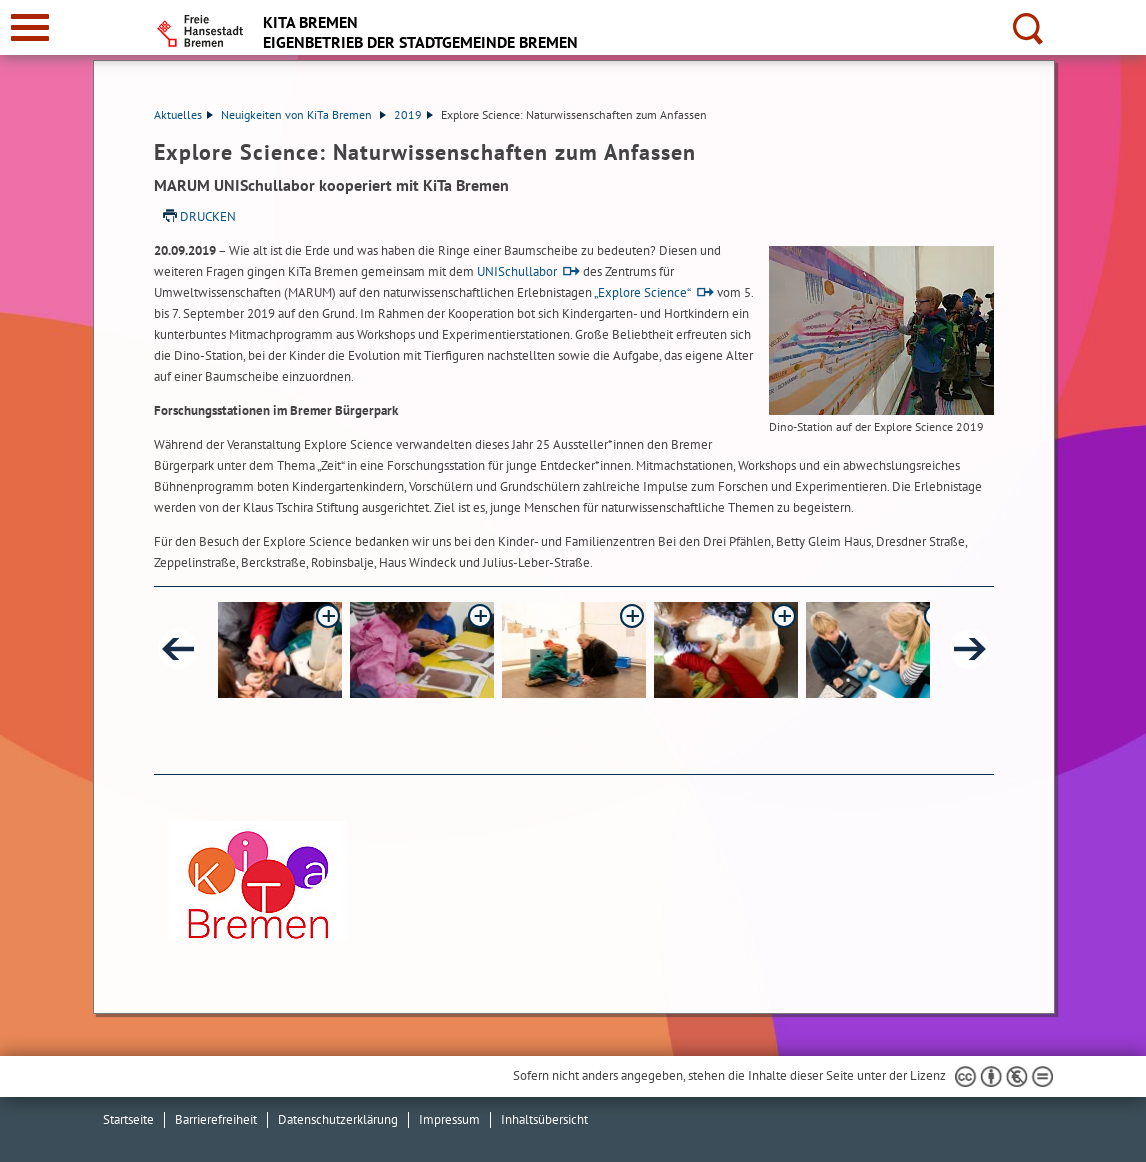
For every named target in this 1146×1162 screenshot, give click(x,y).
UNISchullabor (517, 271)
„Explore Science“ (642, 292)
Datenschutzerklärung (338, 1119)
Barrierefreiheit (216, 1119)
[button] (270, 650)
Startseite (128, 1119)
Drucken (208, 216)
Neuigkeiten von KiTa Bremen (303, 114)
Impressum (449, 1119)
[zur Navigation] (30, 27)
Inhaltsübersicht (544, 1119)
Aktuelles (183, 114)
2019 (413, 114)
